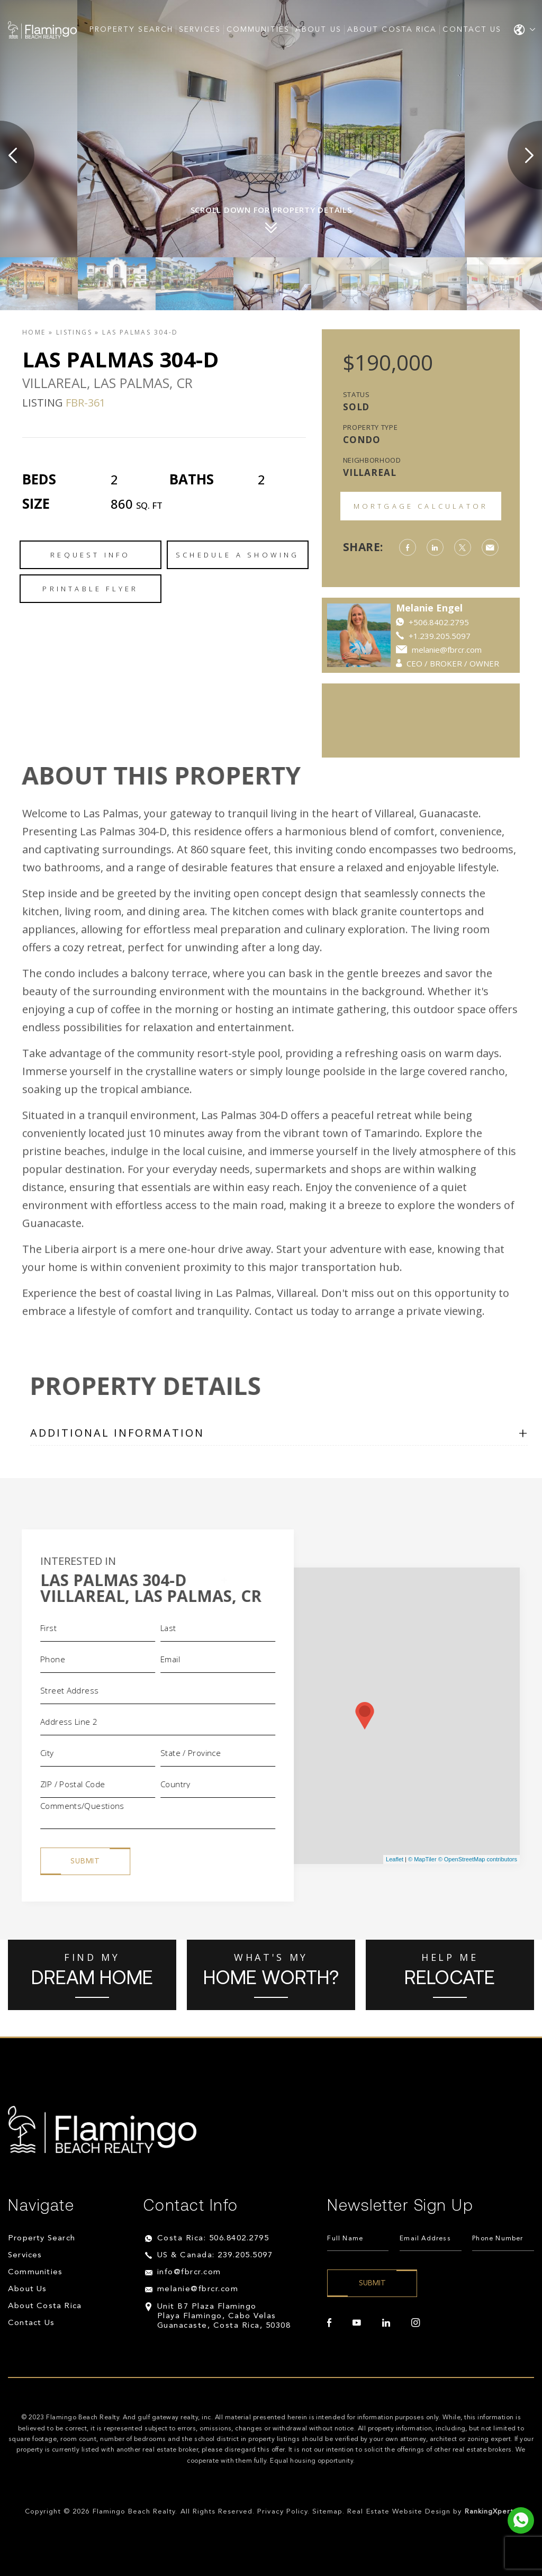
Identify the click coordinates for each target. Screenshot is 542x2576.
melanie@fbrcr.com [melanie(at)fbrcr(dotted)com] (447, 649)
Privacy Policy (282, 2511)
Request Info (90, 555)
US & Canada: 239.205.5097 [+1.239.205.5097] (215, 2255)
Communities (258, 29)
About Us (318, 29)
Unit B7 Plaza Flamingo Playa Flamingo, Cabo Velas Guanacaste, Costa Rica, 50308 (224, 2316)
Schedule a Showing (238, 555)
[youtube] (357, 2323)
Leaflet (394, 1859)
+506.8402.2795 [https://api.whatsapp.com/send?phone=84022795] (439, 622)
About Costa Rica (392, 29)
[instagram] (415, 2323)
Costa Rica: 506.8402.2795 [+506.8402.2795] (213, 2238)
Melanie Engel (429, 607)
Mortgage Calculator (421, 506)
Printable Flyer (90, 588)
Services (200, 29)
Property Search (131, 29)
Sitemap (327, 2511)
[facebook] (329, 2323)
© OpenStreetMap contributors (477, 1859)
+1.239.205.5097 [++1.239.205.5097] (440, 636)
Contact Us (471, 29)
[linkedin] (386, 2323)
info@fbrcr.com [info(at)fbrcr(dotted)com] (189, 2272)
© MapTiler (422, 1859)
